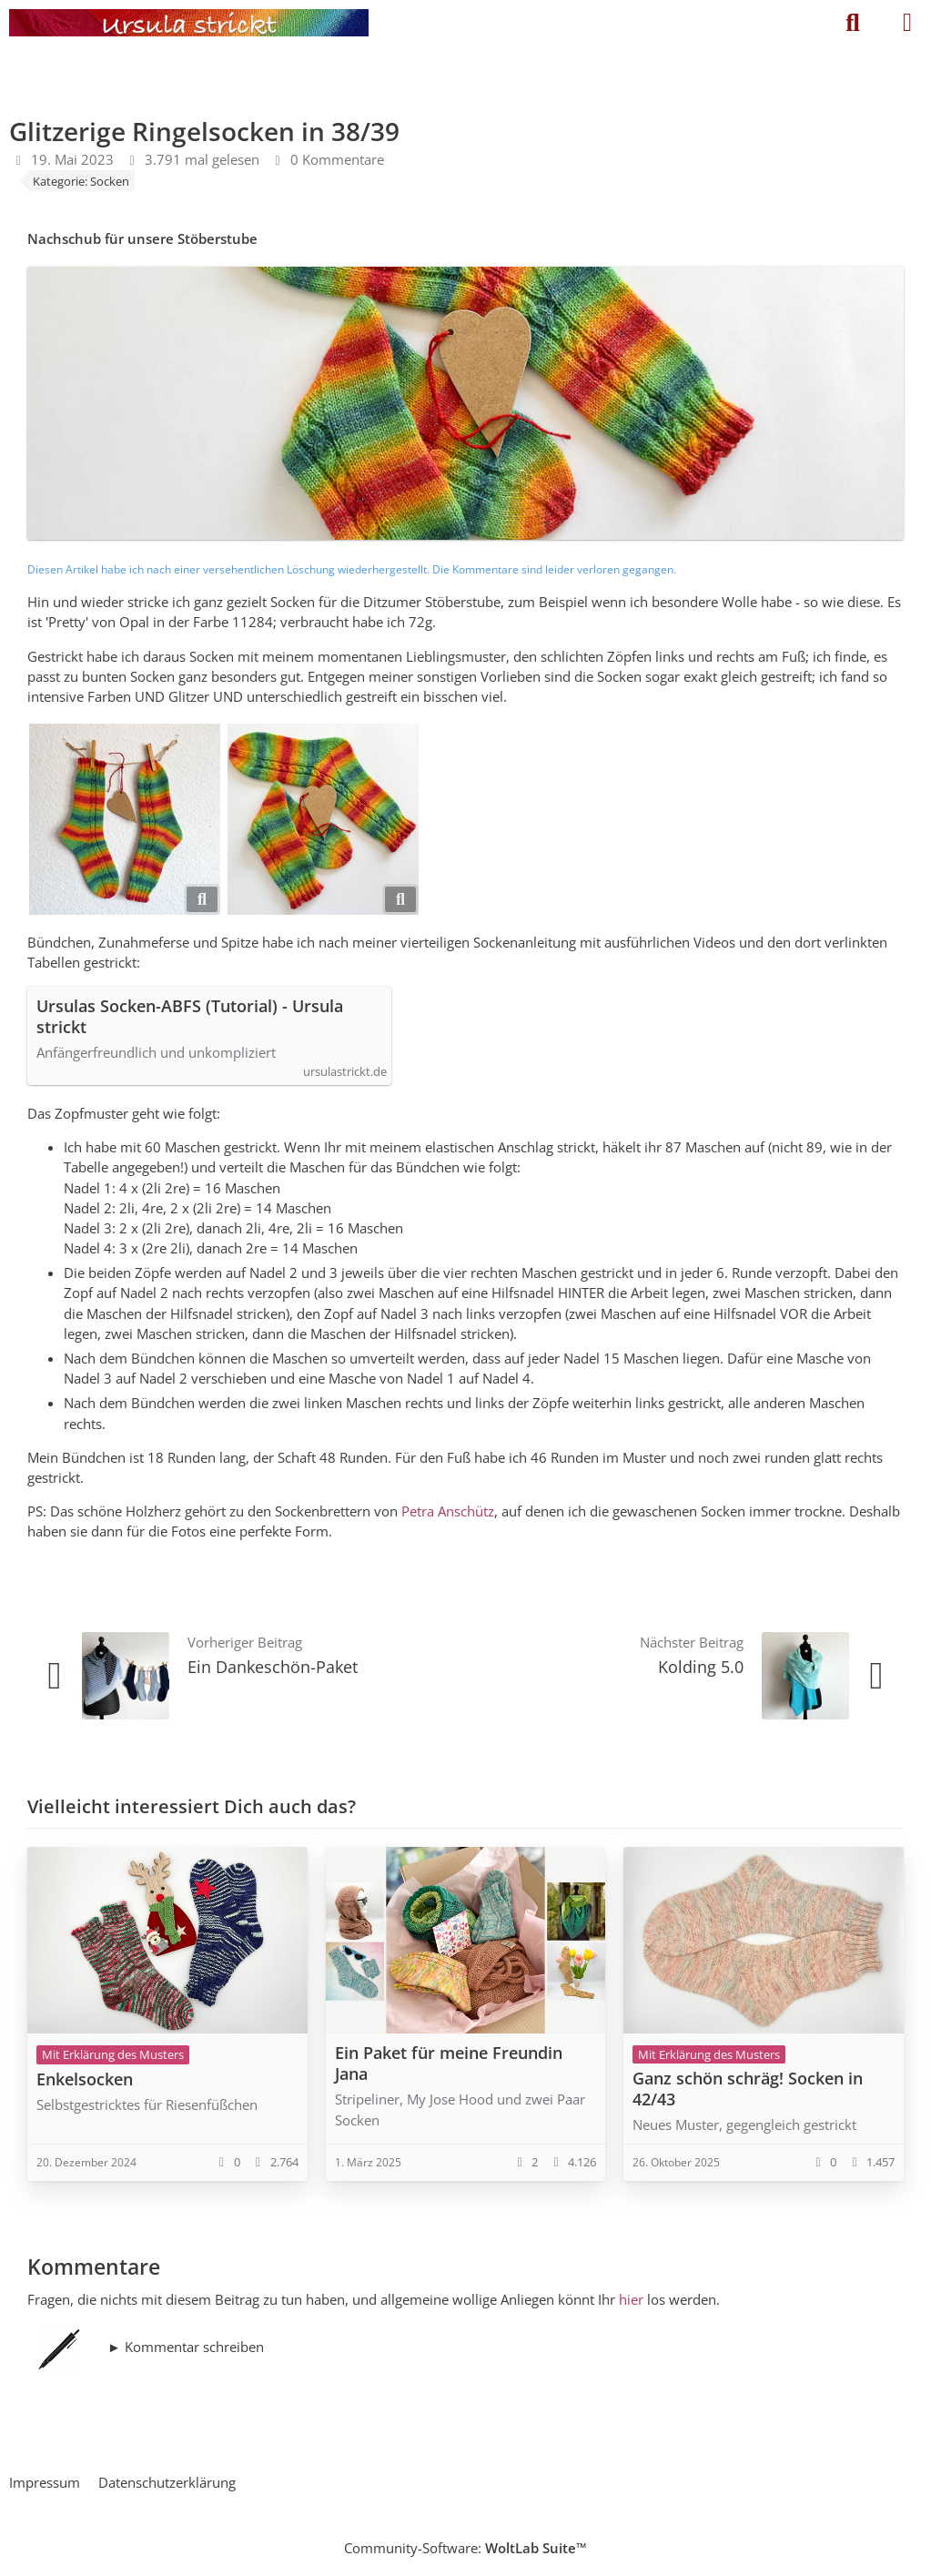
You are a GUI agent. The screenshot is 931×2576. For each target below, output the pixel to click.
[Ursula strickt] (188, 23)
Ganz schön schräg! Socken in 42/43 (747, 2088)
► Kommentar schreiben (185, 2347)
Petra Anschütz (447, 1511)
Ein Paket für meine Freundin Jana (448, 2063)
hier (631, 2299)
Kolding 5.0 (701, 1667)
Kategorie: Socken (81, 181)
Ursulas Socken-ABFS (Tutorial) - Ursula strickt (189, 1017)
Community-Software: (465, 2548)
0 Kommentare (337, 159)
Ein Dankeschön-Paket (272, 1667)
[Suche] (853, 23)
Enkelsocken (84, 2079)
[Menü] (907, 23)
